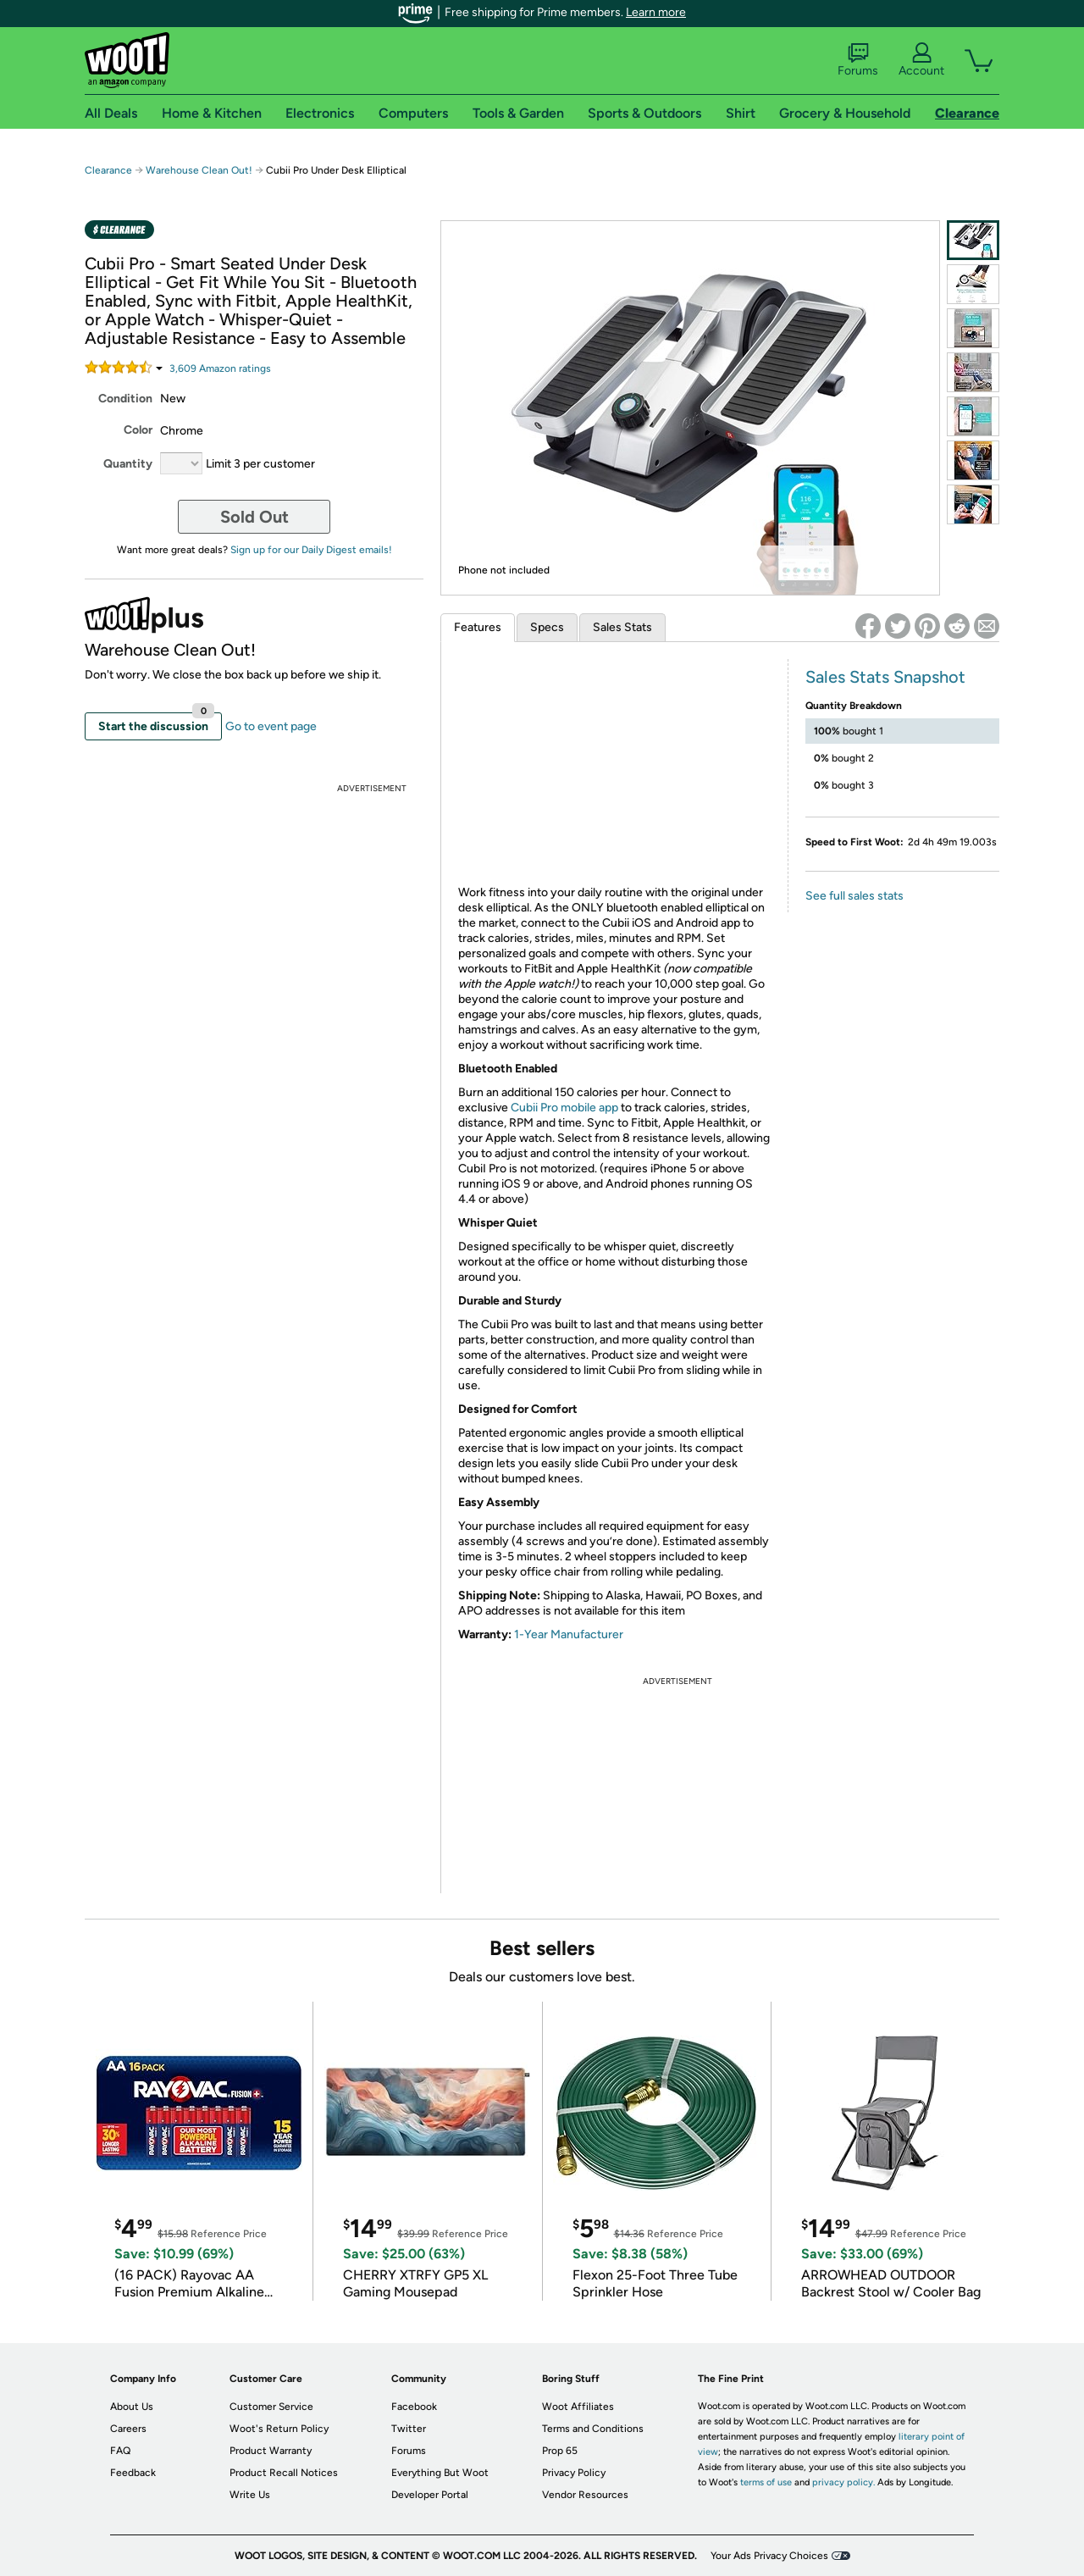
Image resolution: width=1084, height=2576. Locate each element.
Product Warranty (271, 2451)
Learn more (656, 12)
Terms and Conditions (593, 2429)
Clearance (108, 170)
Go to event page (271, 726)
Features (477, 627)
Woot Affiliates (578, 2407)
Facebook (414, 2407)
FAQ (120, 2451)
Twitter (408, 2429)
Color (138, 430)
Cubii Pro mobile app (563, 1107)
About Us (131, 2407)
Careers (128, 2429)
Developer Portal (429, 2495)
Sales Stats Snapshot (885, 677)
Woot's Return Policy (279, 2429)
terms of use (766, 2482)
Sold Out (254, 517)
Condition (125, 398)
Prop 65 (560, 2451)
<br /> (615, 769)
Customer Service (271, 2407)
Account (921, 60)
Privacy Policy (574, 2473)
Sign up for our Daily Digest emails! (311, 550)
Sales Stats (622, 627)
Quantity (127, 464)
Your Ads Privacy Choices (769, 2556)
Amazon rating (220, 368)
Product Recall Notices (284, 2473)
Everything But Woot (440, 2473)
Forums (858, 60)
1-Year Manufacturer (568, 1634)
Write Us (250, 2495)
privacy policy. (843, 2482)
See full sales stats (854, 896)
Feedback (133, 2473)
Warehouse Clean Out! (199, 170)
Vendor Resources (585, 2495)
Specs (547, 627)
